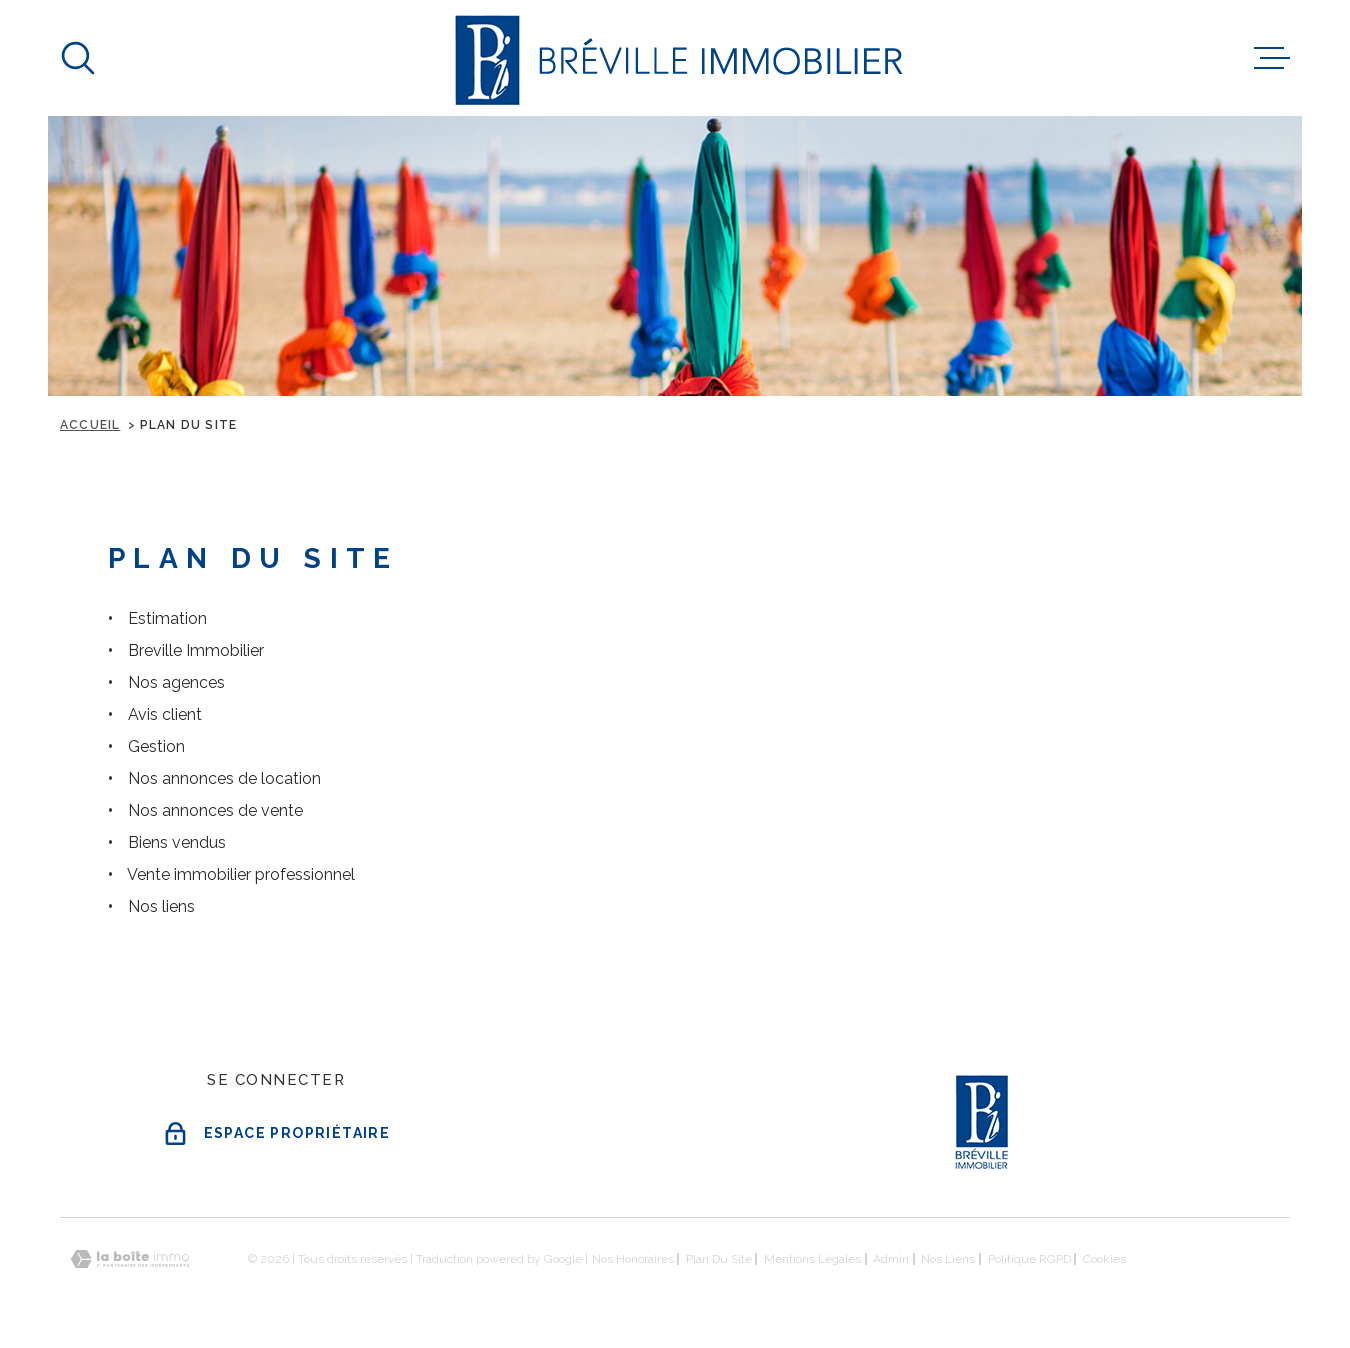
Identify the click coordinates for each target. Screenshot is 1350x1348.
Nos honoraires (633, 1259)
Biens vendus (177, 842)
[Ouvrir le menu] (1272, 58)
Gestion (156, 746)
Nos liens (161, 906)
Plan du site (719, 1259)
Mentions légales (812, 1259)
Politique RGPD (1029, 1259)
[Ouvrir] (78, 58)
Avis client (165, 714)
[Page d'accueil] (675, 58)
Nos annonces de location (224, 778)
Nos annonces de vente (215, 810)
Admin (891, 1259)
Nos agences (176, 682)
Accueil (90, 425)
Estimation (167, 618)
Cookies (1104, 1259)
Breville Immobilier (196, 650)
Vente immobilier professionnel (241, 874)
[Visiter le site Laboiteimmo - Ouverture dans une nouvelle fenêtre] (130, 1259)
